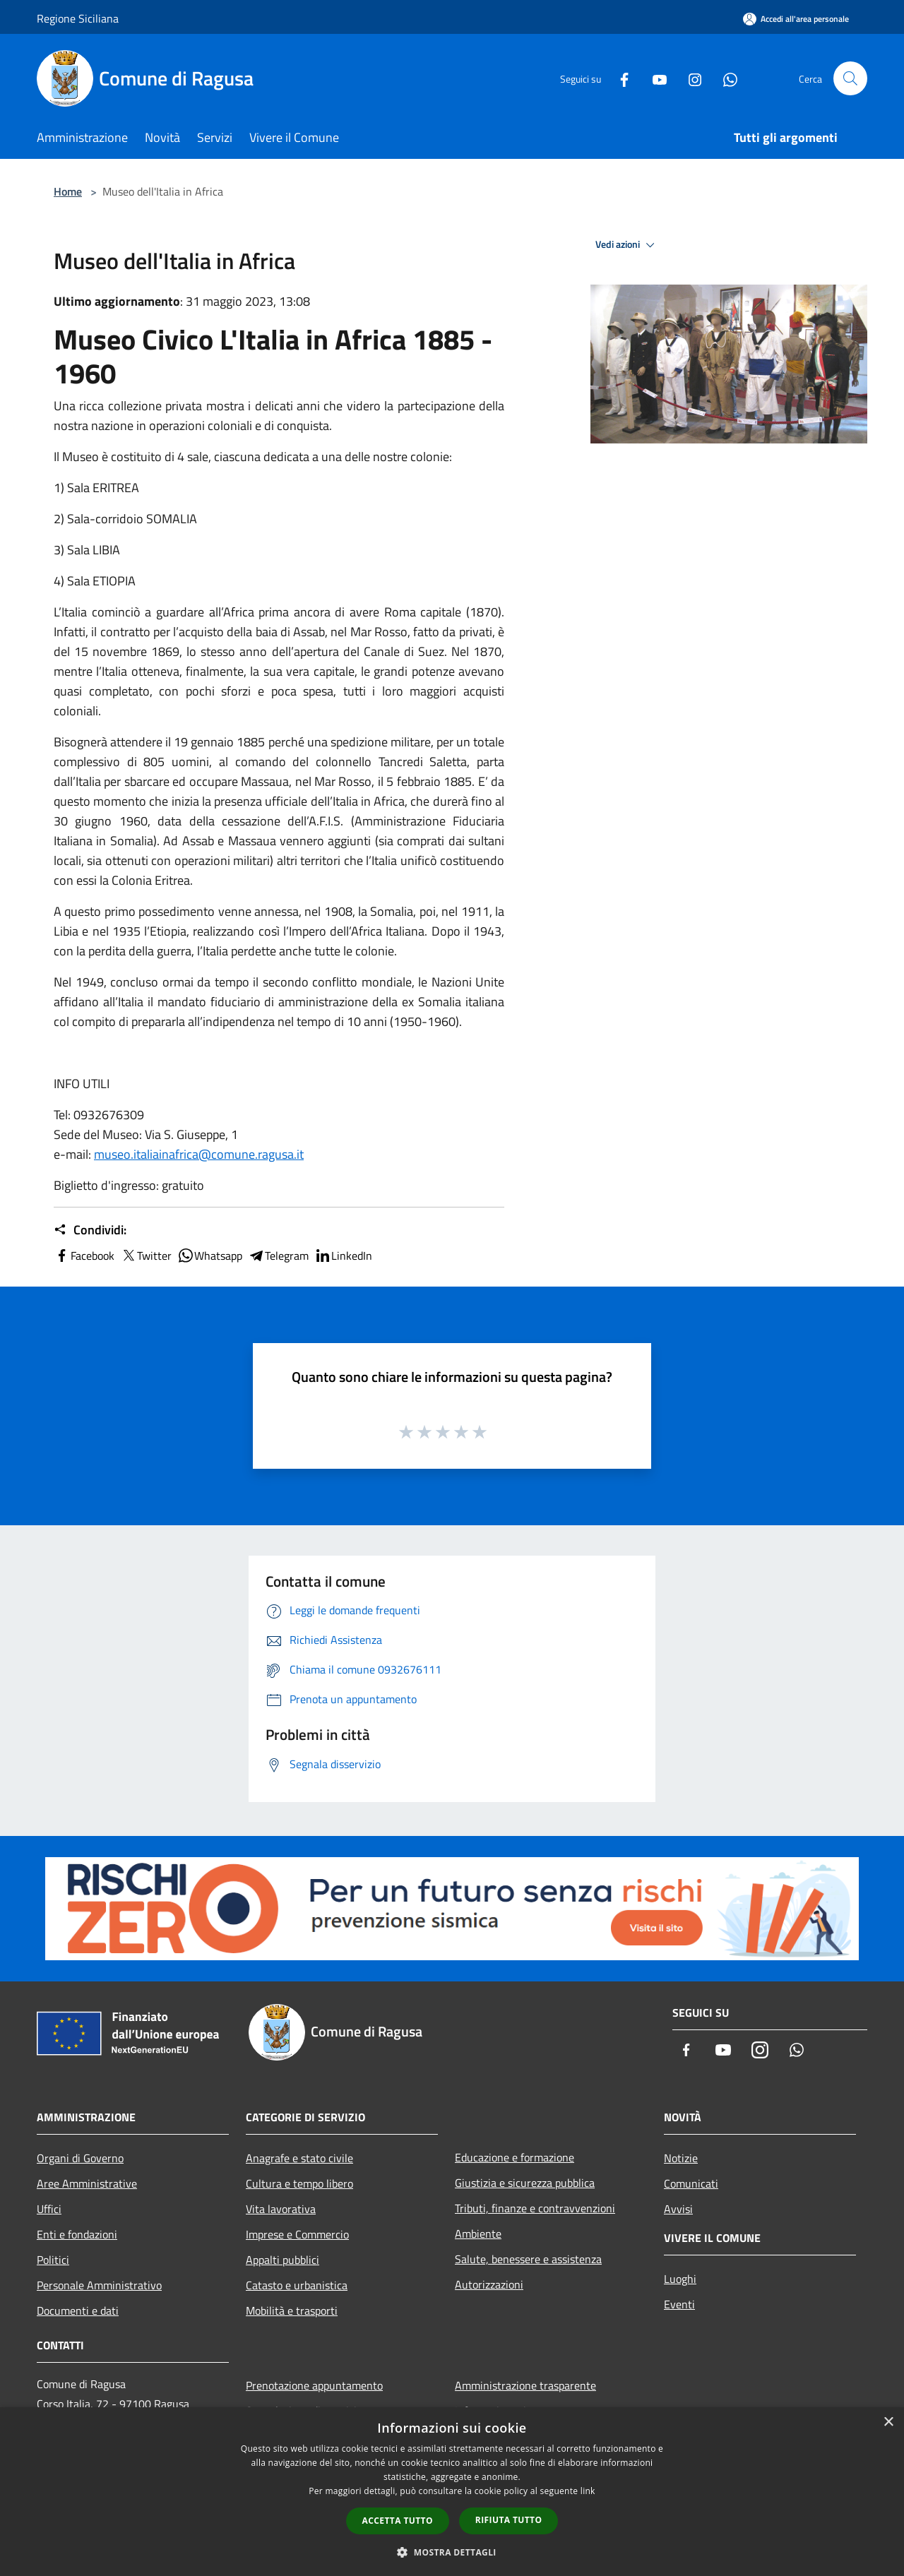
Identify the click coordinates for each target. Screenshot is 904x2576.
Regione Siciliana (78, 18)
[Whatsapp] (724, 78)
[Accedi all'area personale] (796, 18)
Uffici (49, 2208)
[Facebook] (619, 78)
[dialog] (452, 2491)
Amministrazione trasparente (525, 2385)
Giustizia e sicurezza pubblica (525, 2182)
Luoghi (680, 2278)
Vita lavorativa (281, 2208)
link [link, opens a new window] (588, 2491)
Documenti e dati (78, 2310)
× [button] (888, 2422)
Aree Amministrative (87, 2183)
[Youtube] (654, 78)
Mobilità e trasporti (292, 2310)
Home (68, 191)
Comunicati (691, 2183)
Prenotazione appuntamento (314, 2385)
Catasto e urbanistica (296, 2285)
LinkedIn (343, 1255)
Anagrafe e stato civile (299, 2157)
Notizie (681, 2157)
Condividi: (90, 1230)
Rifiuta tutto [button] (508, 2520)
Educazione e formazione (514, 2157)
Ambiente (478, 2233)
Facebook (84, 1255)
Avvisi (678, 2208)
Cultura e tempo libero (299, 2183)
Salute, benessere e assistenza (528, 2258)
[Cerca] (850, 78)
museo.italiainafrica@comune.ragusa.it (199, 1154)
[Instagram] (689, 78)
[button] (452, 2552)
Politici (53, 2259)
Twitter (146, 1255)
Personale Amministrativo (99, 2285)
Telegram (278, 1255)
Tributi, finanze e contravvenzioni (535, 2208)
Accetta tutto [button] (397, 2521)
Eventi (679, 2304)
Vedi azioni (627, 245)
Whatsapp (209, 1255)
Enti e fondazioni (77, 2234)
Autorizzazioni (489, 2284)
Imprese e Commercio (297, 2234)
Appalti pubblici (282, 2259)
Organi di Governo (80, 2157)
